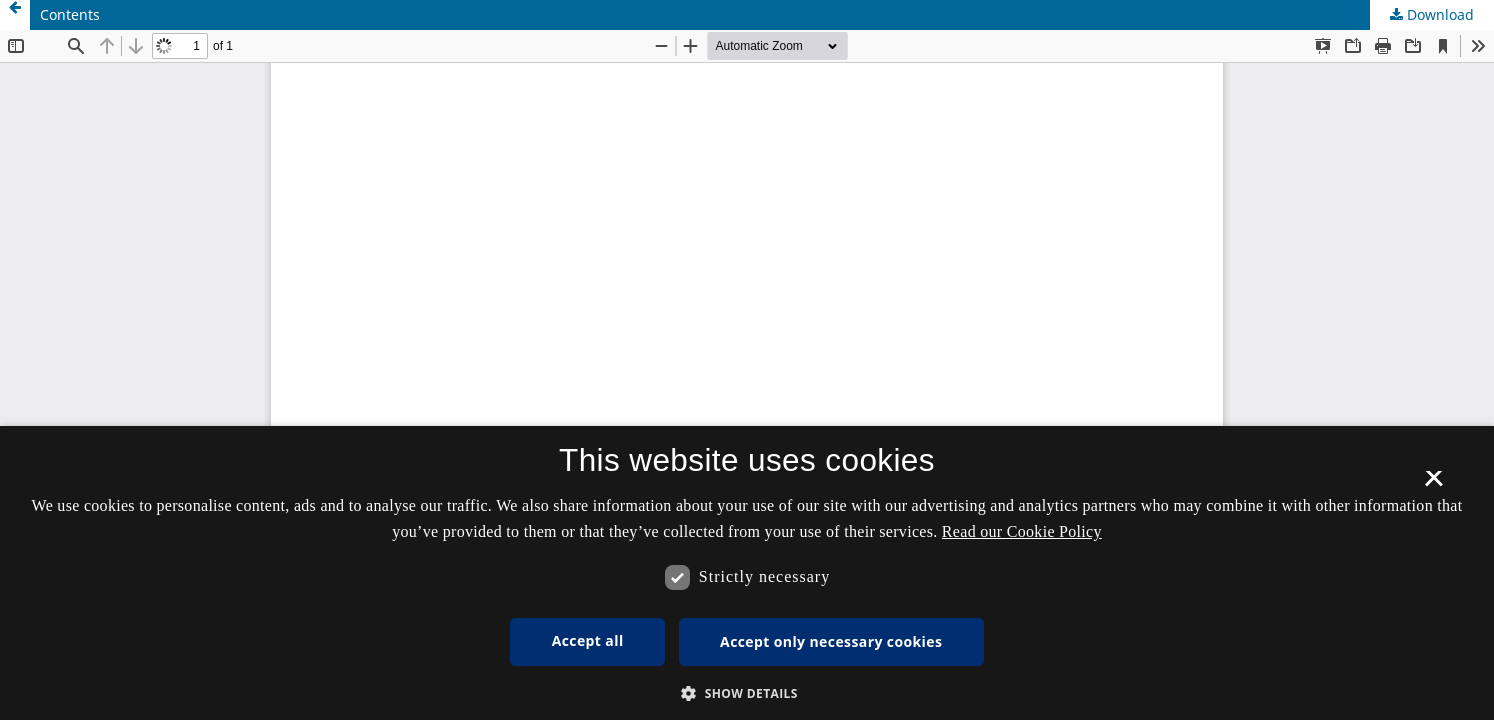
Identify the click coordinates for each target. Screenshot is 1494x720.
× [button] (1433, 485)
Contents (70, 14)
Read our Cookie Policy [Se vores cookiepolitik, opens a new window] (1022, 531)
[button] (747, 693)
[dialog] (747, 573)
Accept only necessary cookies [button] (831, 641)
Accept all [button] (588, 640)
